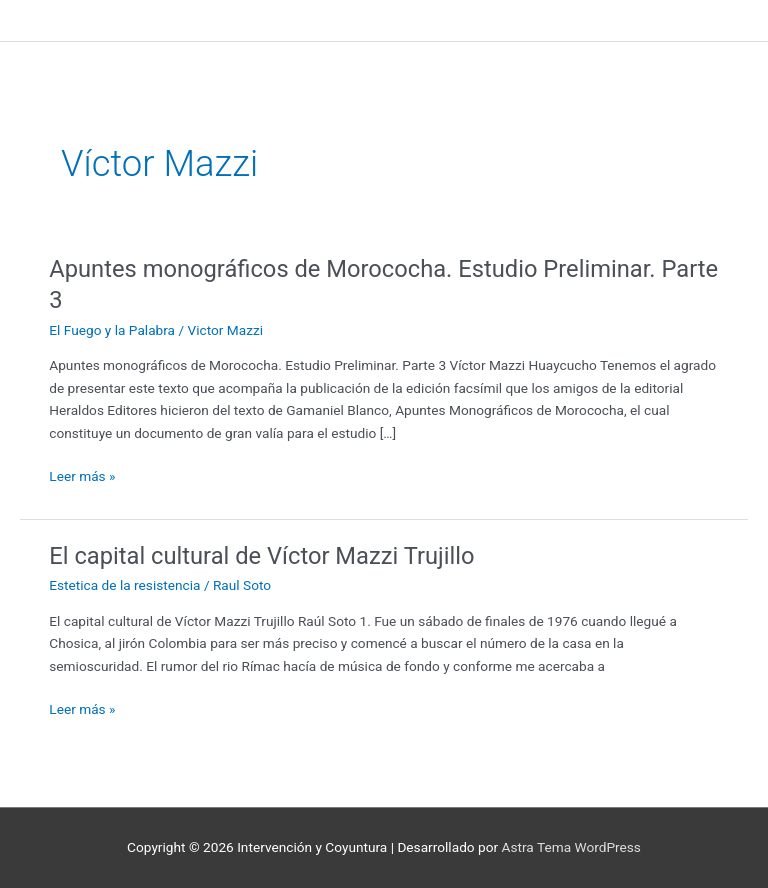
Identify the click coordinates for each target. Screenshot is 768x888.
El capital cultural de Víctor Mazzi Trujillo (261, 556)
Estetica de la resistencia (124, 585)
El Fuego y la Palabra (112, 330)
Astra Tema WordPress (571, 847)
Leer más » (82, 474)
